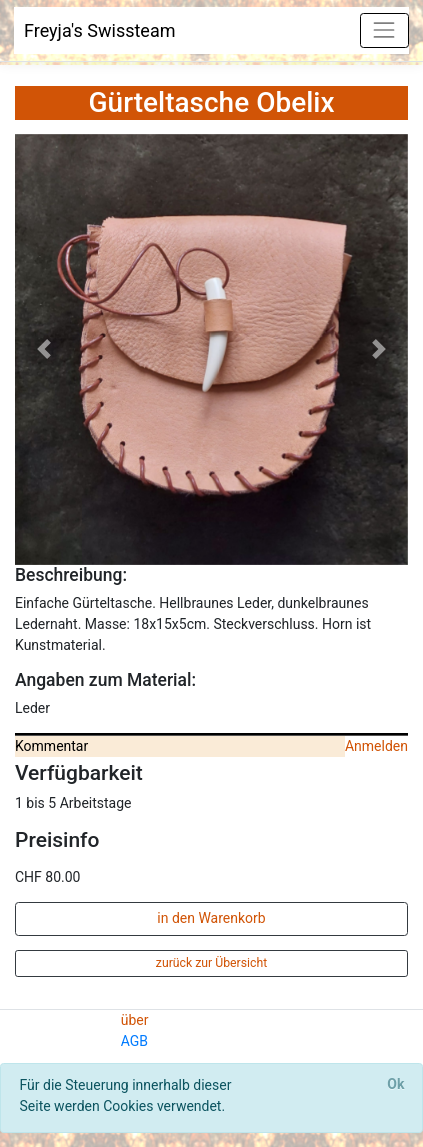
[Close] (396, 1085)
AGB (134, 1041)
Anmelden (376, 746)
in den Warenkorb (211, 918)
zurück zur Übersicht (211, 963)
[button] (44, 349)
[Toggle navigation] (384, 30)
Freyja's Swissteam (100, 30)
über (135, 1020)
